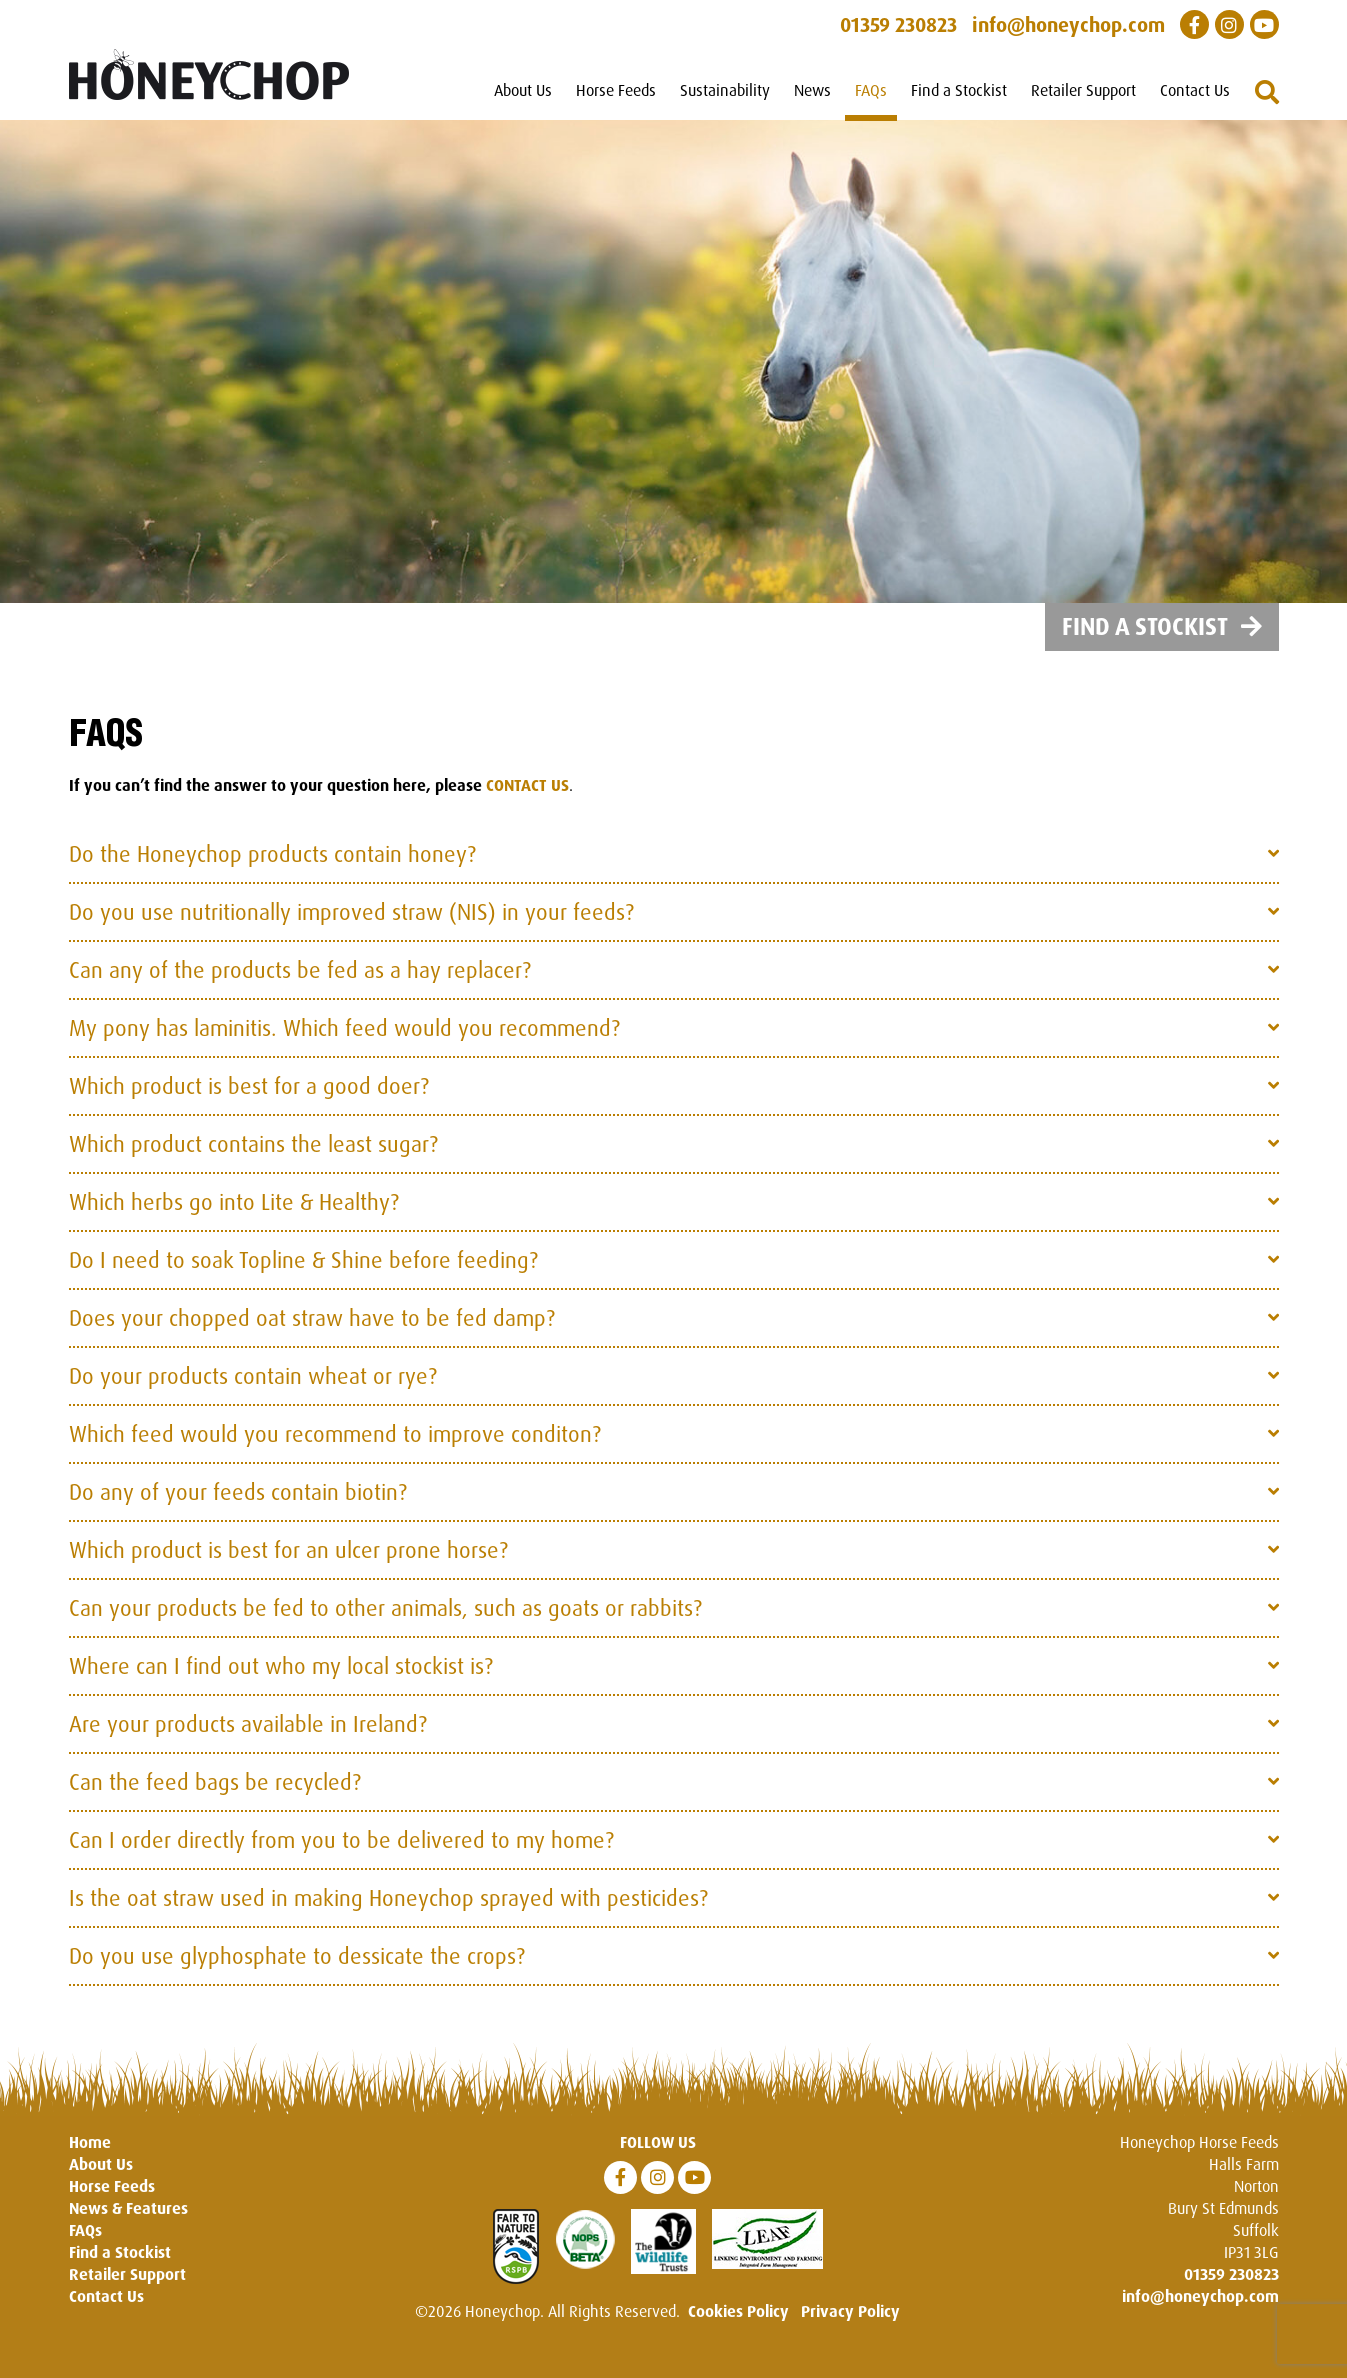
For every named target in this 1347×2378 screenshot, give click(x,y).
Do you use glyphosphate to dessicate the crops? (297, 1971)
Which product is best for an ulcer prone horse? (288, 1565)
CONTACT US (527, 801)
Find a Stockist (959, 90)
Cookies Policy (738, 2327)
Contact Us (1195, 90)
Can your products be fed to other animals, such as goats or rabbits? (385, 1623)
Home (90, 2158)
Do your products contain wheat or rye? (253, 1391)
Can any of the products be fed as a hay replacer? (300, 985)
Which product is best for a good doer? (249, 1101)
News (812, 90)
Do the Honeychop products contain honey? (272, 869)
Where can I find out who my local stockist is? (281, 1681)
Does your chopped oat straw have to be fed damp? (312, 1333)
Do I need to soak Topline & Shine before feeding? (303, 1275)
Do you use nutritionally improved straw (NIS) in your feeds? (351, 927)
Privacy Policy (850, 2327)
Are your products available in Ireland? (248, 1739)
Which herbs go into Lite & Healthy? (234, 1217)
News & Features (128, 2224)
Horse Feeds (616, 90)
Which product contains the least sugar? (253, 1159)
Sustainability (725, 90)
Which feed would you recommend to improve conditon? (335, 1449)
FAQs (871, 90)
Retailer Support (1083, 90)
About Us (523, 90)
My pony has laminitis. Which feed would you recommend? (344, 1043)
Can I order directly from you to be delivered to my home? (341, 1855)
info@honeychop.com (1200, 2312)
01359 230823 (1231, 2290)
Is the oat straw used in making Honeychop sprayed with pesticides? (388, 1913)
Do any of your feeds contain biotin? (238, 1507)
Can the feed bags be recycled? (215, 1797)
